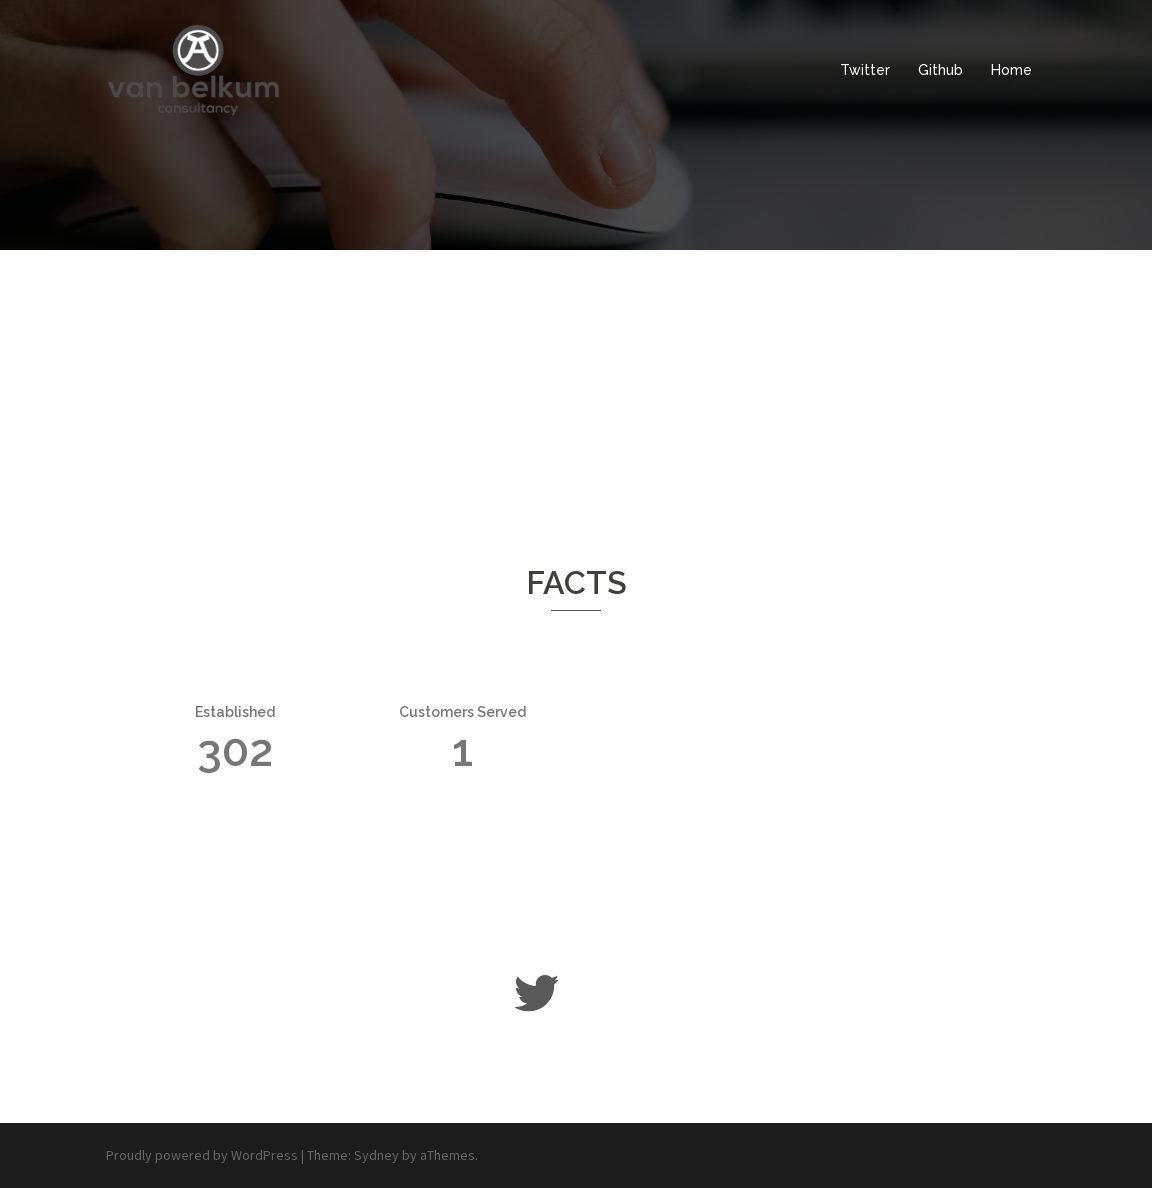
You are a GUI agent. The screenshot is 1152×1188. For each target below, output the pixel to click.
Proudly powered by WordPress (202, 1155)
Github (940, 70)
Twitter (865, 70)
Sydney (376, 1155)
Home (1011, 70)
